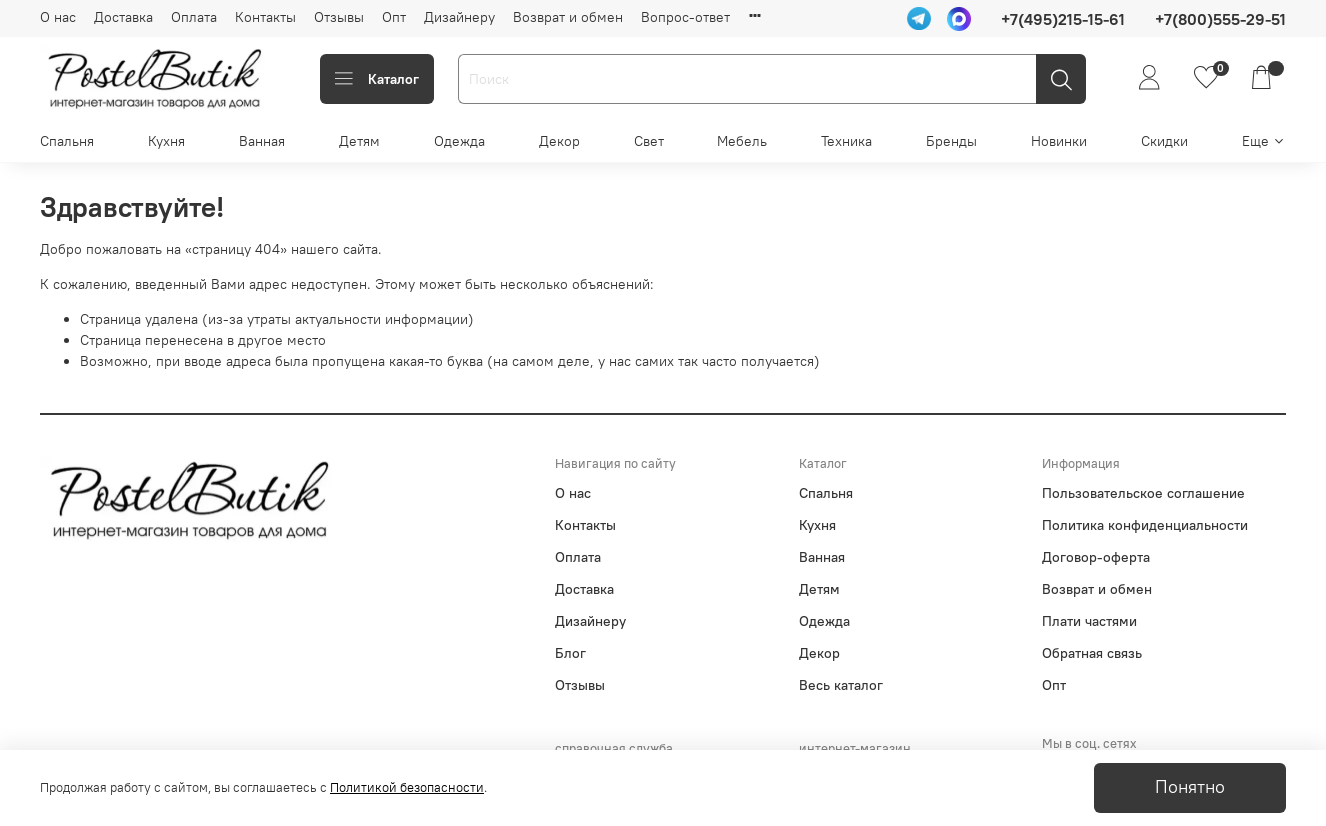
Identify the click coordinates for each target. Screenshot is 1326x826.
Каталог (377, 79)
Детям (359, 141)
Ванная (262, 141)
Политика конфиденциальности (1145, 525)
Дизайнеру (459, 17)
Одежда (459, 141)
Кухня (166, 141)
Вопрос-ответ (685, 17)
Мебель (742, 141)
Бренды (951, 141)
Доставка (123, 17)
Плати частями (1089, 621)
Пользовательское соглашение (1143, 493)
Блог (570, 653)
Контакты (265, 17)
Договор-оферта (1096, 557)
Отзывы (339, 17)
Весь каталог (841, 685)
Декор (559, 141)
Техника (846, 141)
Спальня (67, 141)
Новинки (1059, 141)
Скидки (1164, 141)
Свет (649, 141)
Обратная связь (1092, 653)
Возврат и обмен (568, 17)
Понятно (1190, 787)
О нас (58, 17)
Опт (394, 17)
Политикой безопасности (407, 787)
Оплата (194, 17)
